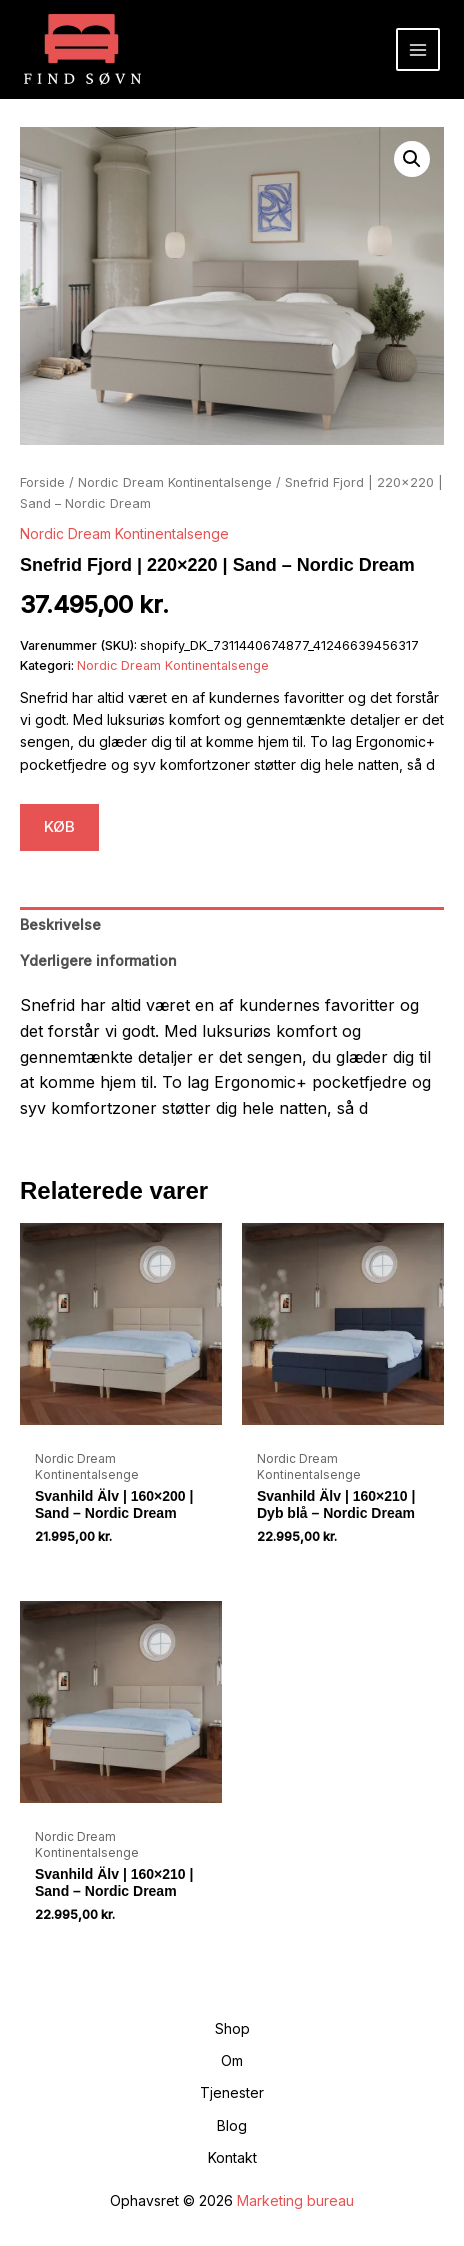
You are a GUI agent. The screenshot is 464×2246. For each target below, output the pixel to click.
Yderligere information (98, 960)
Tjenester (232, 2092)
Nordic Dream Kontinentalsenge (175, 482)
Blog (232, 2125)
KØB (59, 826)
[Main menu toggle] (418, 50)
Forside (42, 482)
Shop (232, 2028)
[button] (412, 159)
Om (232, 2060)
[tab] (232, 925)
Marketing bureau (295, 2200)
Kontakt (232, 2157)
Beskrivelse (60, 924)
